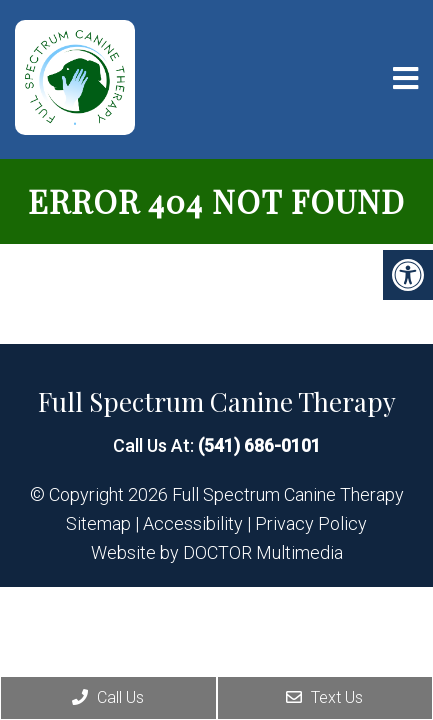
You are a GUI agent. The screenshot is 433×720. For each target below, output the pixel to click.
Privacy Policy (311, 524)
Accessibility (193, 524)
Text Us (324, 697)
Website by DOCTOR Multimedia (217, 553)
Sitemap (98, 524)
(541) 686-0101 (259, 446)
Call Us (108, 697)
